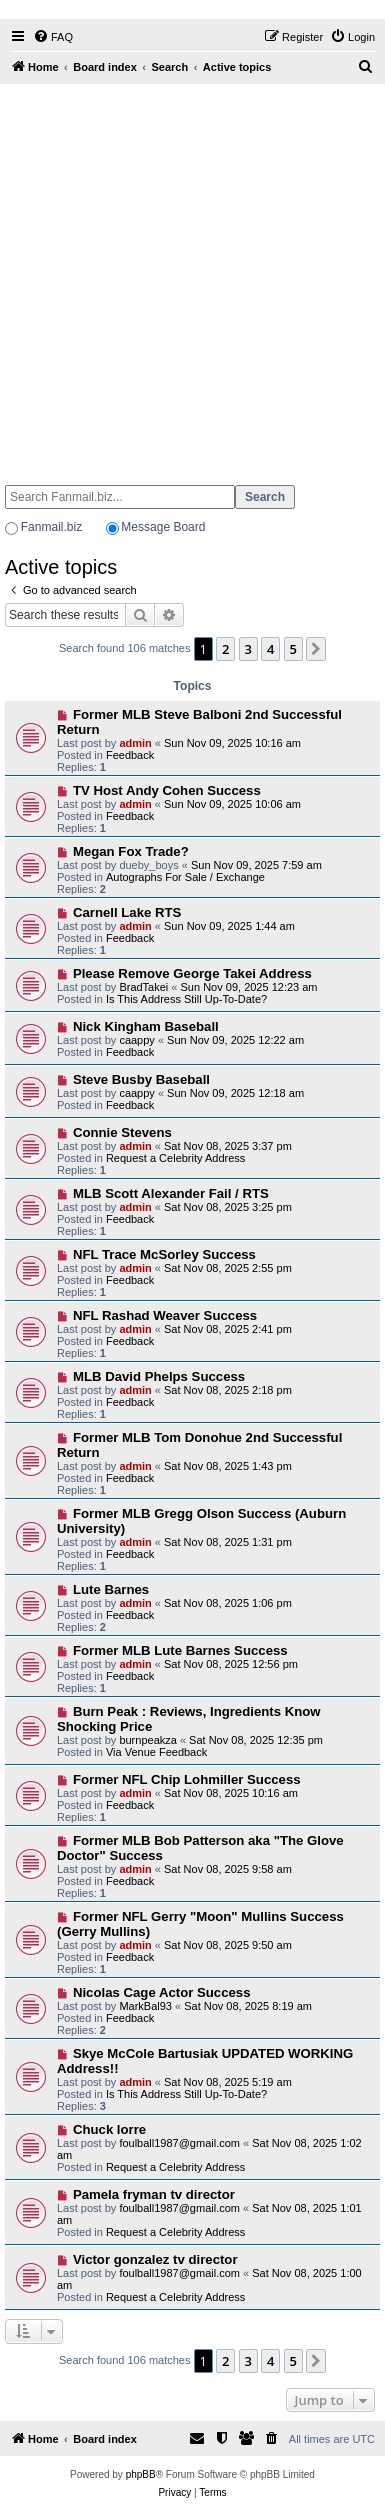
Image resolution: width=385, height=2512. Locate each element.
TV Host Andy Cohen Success (167, 790)
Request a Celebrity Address (175, 1158)
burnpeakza (148, 1740)
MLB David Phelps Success (159, 1376)
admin (135, 743)
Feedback (130, 755)
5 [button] (293, 649)
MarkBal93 (145, 2006)
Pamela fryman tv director (154, 2194)
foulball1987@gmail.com (179, 2143)
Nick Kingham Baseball (146, 1026)
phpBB (141, 2474)
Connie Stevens (122, 1132)
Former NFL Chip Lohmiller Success (187, 1779)
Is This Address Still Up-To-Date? (186, 999)
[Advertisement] (187, 275)
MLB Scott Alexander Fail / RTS (171, 1193)
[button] (316, 649)
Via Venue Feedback (156, 1752)
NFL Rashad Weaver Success (165, 1315)
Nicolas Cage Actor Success (162, 1992)
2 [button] (225, 649)
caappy (136, 1040)
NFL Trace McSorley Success (164, 1254)
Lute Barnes (111, 1589)
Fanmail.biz (51, 527)
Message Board (163, 527)
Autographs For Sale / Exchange (185, 877)
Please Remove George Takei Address (192, 973)
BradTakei (143, 987)
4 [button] (270, 649)
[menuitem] (53, 37)
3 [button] (248, 649)
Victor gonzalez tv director (155, 2259)
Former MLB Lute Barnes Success (180, 1650)
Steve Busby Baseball (141, 1079)
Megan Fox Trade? (131, 851)
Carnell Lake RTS (127, 912)
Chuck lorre (109, 2129)
